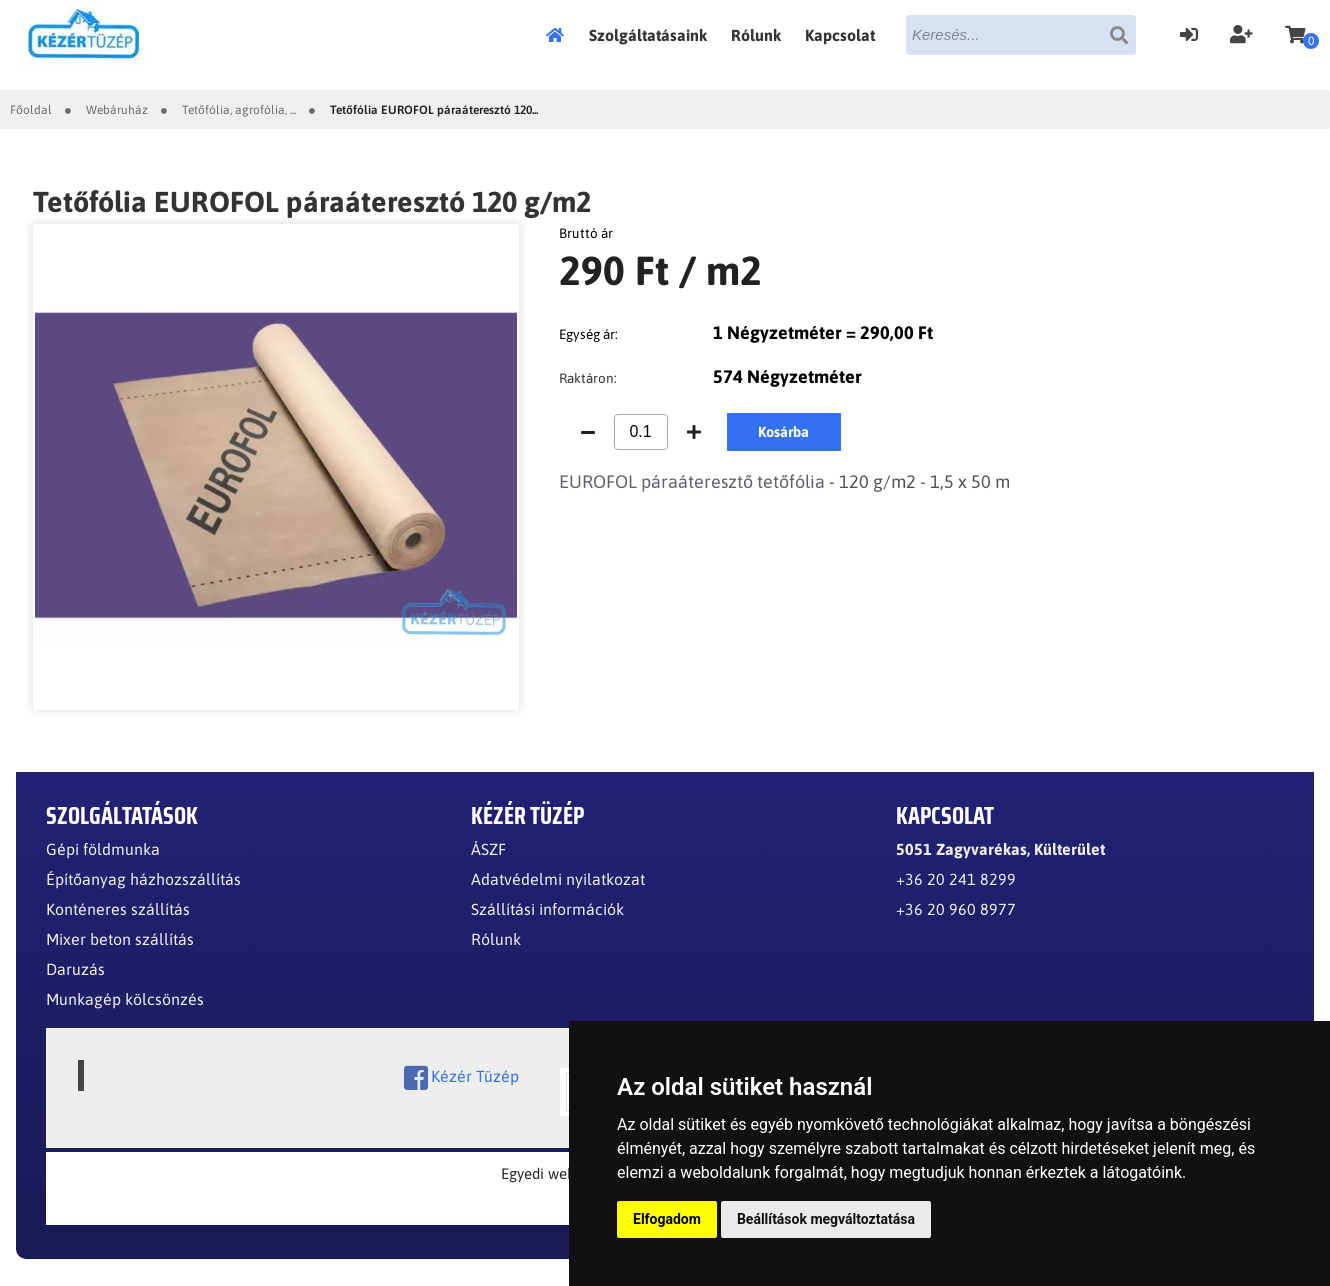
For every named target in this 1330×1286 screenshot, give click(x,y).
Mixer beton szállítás (120, 939)
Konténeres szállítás (118, 909)
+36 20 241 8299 (956, 879)
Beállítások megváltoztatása (826, 1219)
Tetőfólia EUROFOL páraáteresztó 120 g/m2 (312, 201)
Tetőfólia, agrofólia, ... (239, 110)
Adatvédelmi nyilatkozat (558, 879)
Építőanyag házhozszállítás (143, 879)
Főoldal (561, 35)
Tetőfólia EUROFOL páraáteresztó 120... (434, 110)
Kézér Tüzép (461, 1078)
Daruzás (75, 969)
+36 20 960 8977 (956, 909)
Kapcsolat (840, 35)
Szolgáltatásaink (648, 35)
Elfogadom (667, 1219)
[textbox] (1021, 35)
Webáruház (117, 110)
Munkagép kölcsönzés (125, 999)
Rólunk (756, 35)
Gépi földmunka (103, 849)
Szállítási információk (547, 909)
